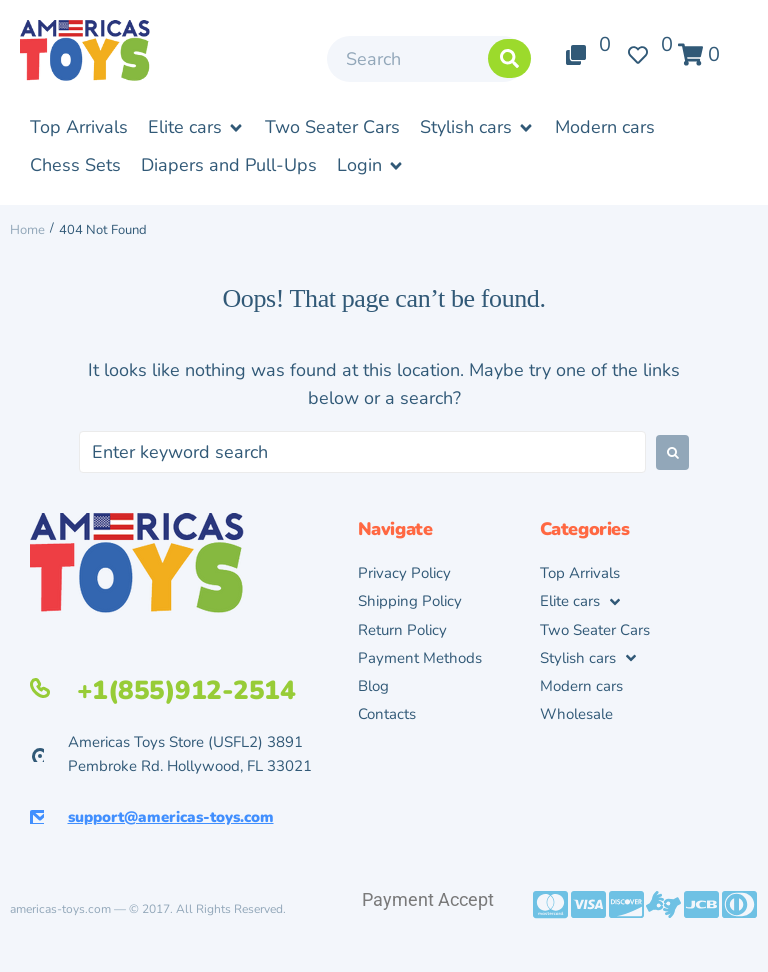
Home (27, 230)
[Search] (426, 59)
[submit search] (509, 58)
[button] (196, 128)
